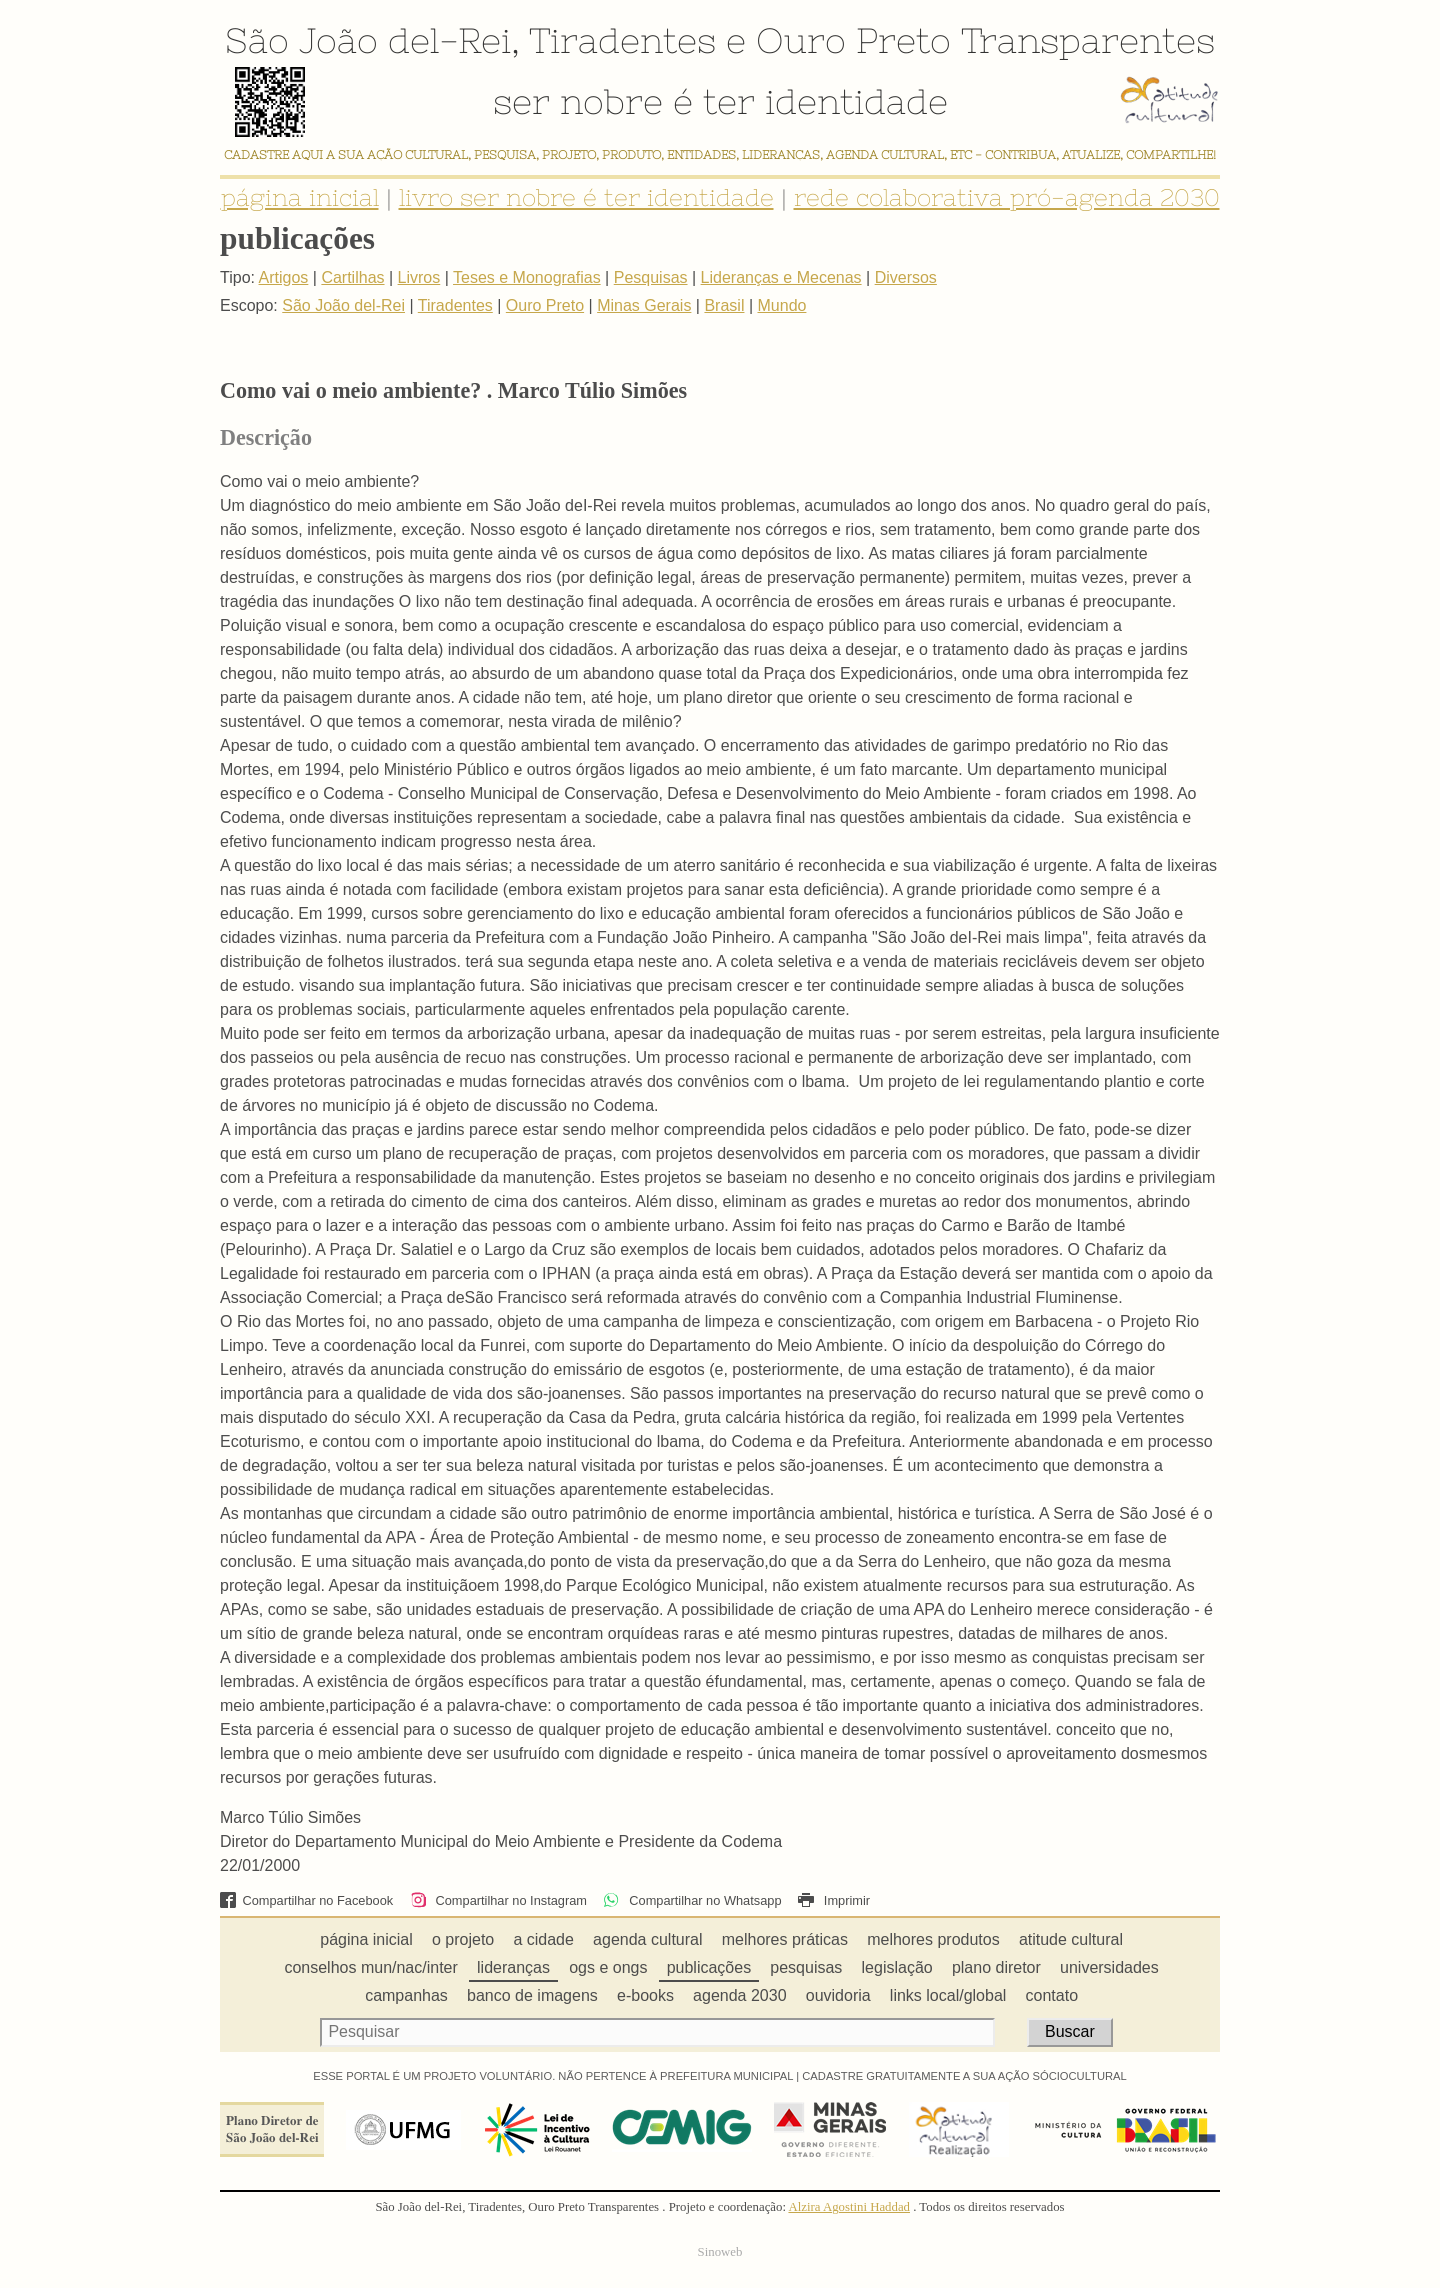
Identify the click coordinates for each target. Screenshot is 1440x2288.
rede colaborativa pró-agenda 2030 (1007, 197)
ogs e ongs (608, 1967)
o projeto (463, 1939)
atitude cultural (1071, 1939)
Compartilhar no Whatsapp (692, 1900)
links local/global (948, 1995)
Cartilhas (352, 277)
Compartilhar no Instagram (498, 1900)
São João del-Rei (368, 40)
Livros (419, 277)
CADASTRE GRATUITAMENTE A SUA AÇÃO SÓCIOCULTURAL (964, 2076)
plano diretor (996, 1967)
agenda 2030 (739, 1995)
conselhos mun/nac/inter (370, 1967)
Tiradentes (622, 40)
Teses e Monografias (527, 277)
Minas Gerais (644, 305)
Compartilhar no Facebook (306, 1900)
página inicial (300, 197)
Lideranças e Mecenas (781, 277)
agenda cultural (647, 1939)
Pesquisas (651, 277)
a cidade (543, 1939)
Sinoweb (720, 2252)
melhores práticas (785, 1939)
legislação (897, 1967)
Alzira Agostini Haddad (849, 2207)
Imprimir (834, 1900)
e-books (645, 1995)
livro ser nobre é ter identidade (586, 197)
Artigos (284, 277)
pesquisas (806, 1967)
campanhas (406, 1995)
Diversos (906, 277)
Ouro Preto (853, 40)
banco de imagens (532, 1995)
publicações (709, 1967)
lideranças (513, 1967)
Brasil (724, 305)
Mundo (782, 305)
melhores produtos (933, 1939)
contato (1052, 1995)
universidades (1109, 1967)
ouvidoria (838, 1995)
